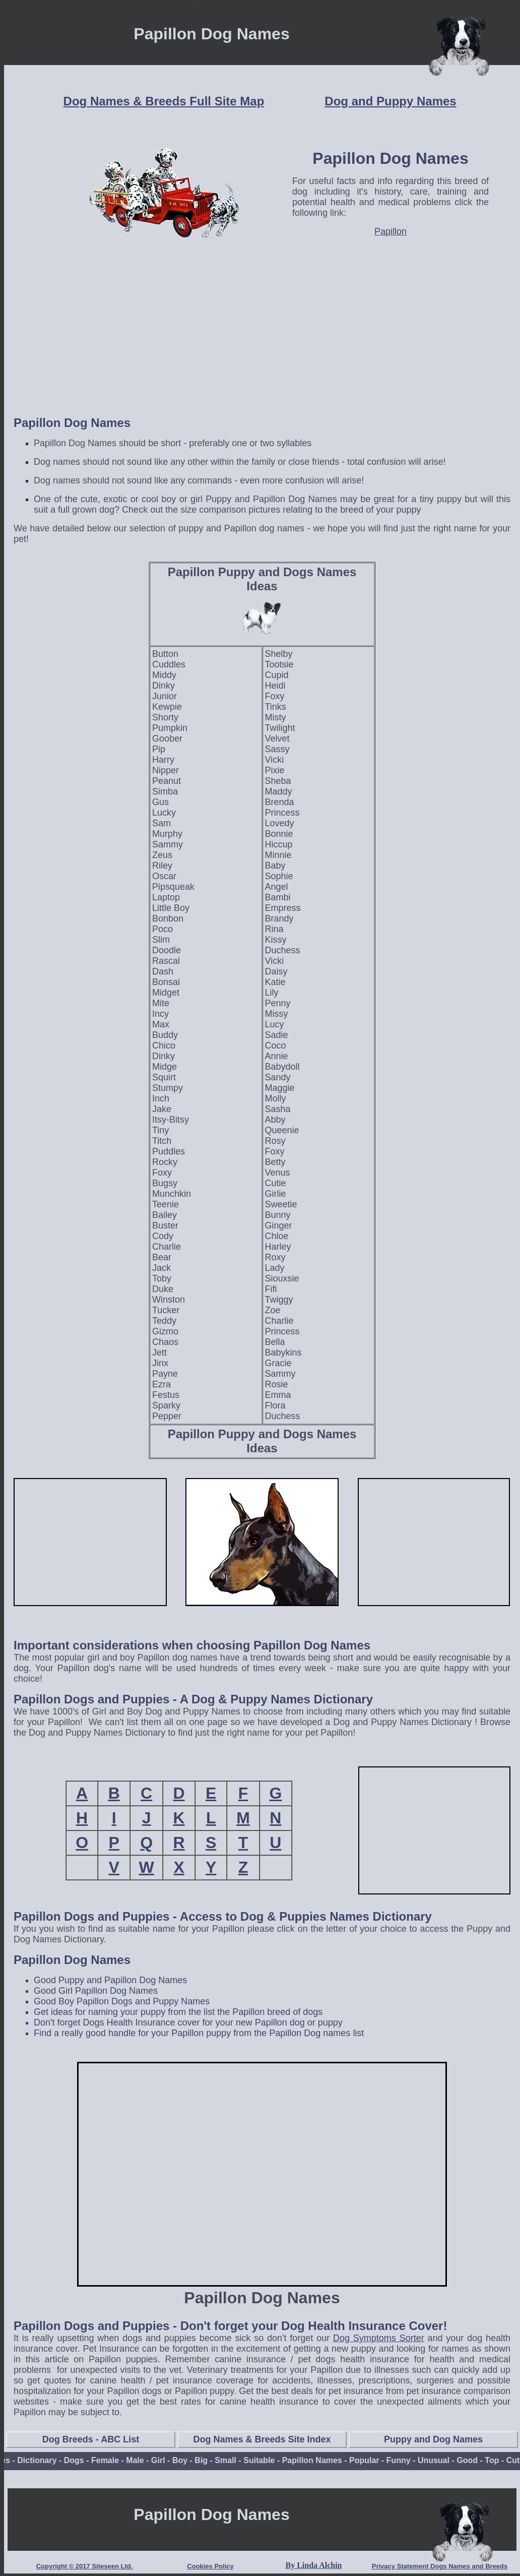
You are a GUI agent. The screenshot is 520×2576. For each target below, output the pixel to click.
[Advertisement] (262, 336)
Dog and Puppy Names (390, 101)
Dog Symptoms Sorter (378, 2338)
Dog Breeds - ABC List (90, 2439)
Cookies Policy (210, 2566)
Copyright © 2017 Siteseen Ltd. (84, 2566)
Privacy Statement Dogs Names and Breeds (440, 2566)
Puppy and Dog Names (433, 2439)
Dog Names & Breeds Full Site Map (164, 101)
